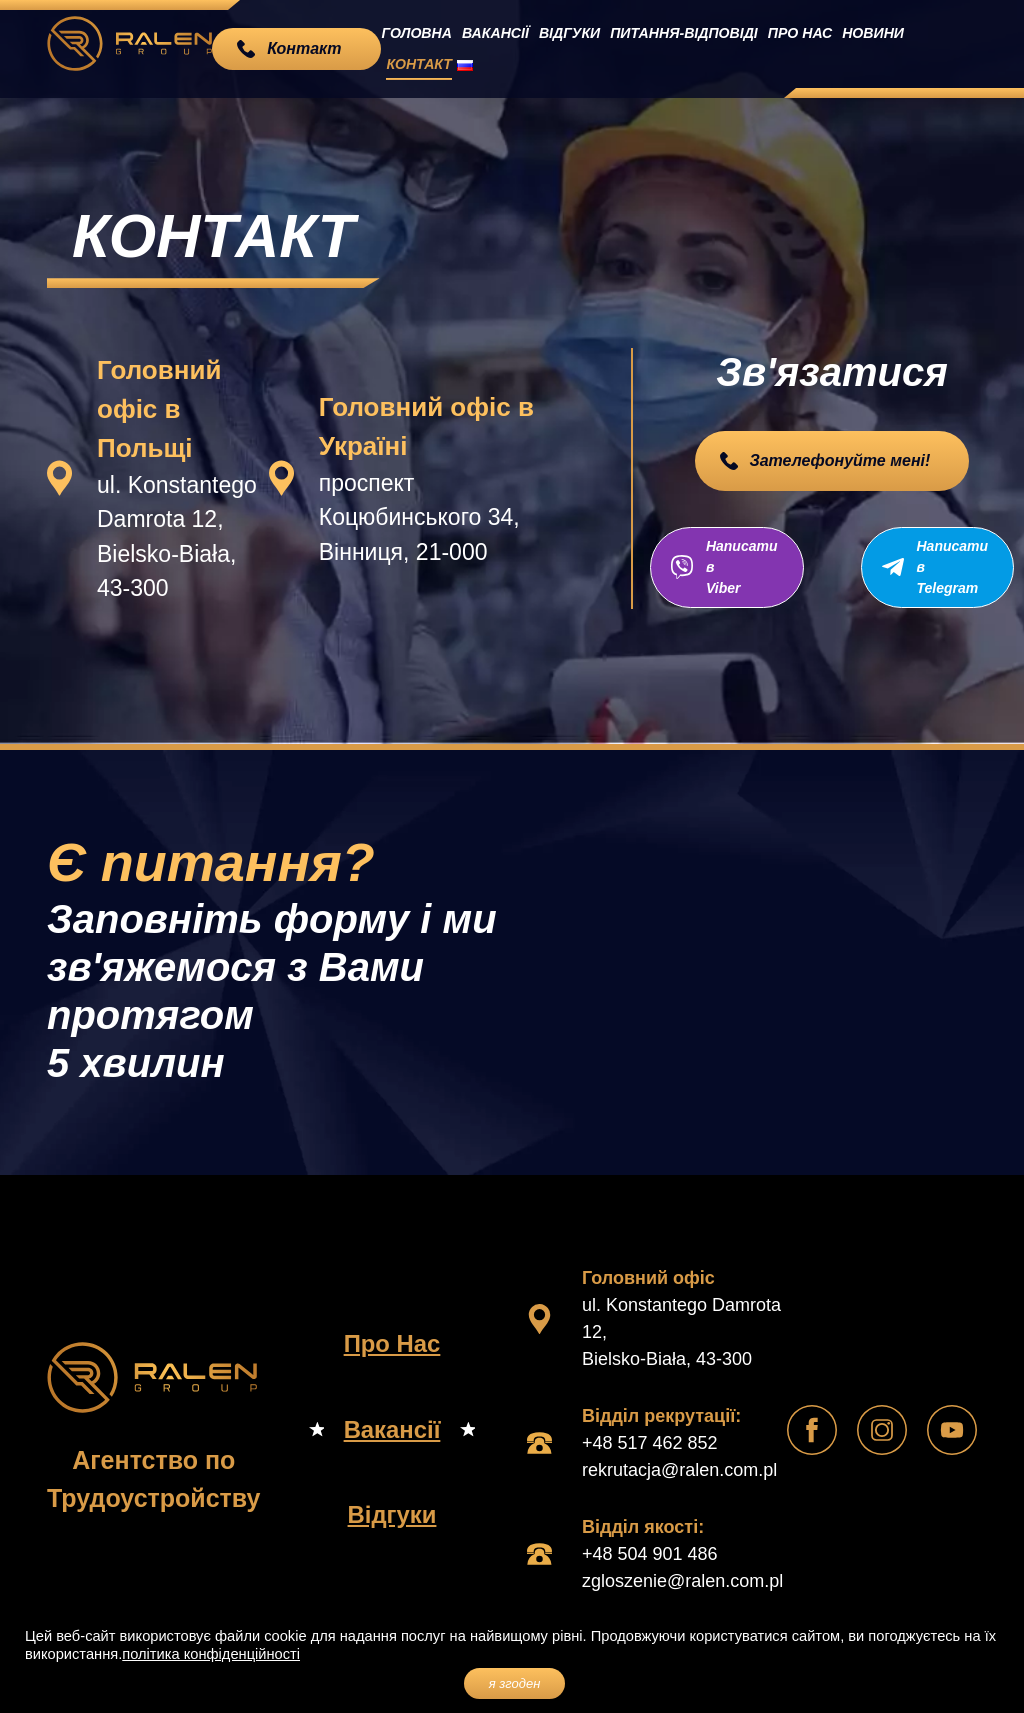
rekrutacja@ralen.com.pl (679, 1468)
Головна (432, 47)
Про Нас (788, 47)
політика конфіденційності (211, 1654)
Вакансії (506, 47)
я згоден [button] (515, 1683)
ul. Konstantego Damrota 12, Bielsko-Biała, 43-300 (681, 1330)
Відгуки (575, 47)
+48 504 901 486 (650, 1552)
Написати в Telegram (957, 566)
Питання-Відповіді (682, 47)
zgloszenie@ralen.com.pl (682, 1579)
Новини (857, 47)
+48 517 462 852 (650, 1441)
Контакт (926, 47)
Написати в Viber (737, 566)
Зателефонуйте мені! (839, 460)
